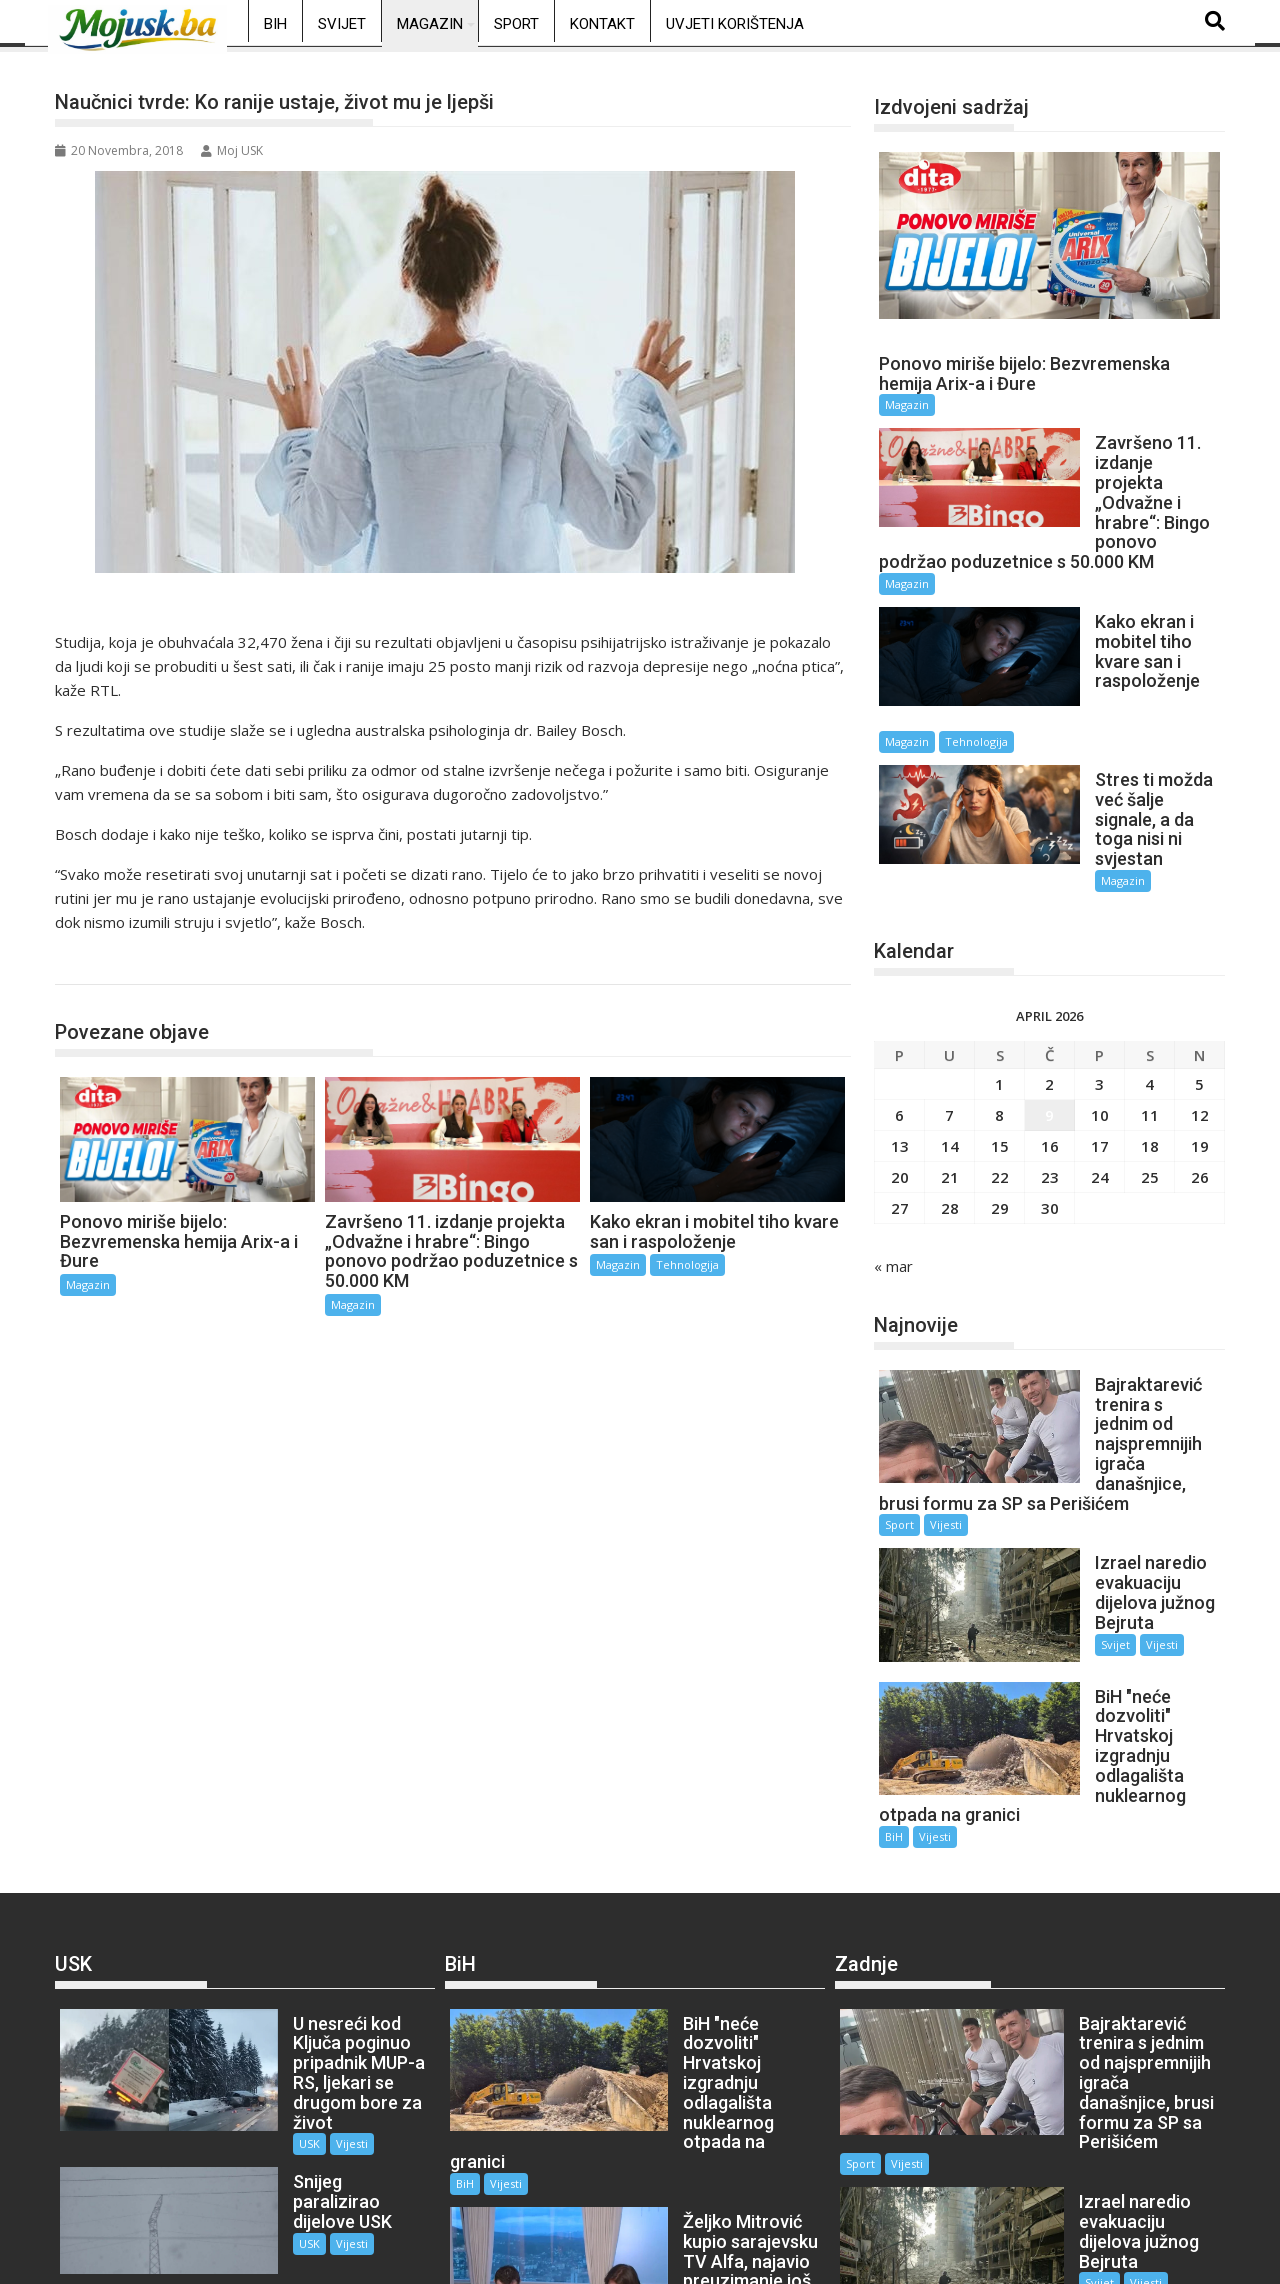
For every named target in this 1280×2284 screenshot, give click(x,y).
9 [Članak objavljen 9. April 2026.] (1049, 1003)
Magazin (430, 24)
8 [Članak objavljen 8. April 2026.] (999, 1003)
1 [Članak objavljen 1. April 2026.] (999, 972)
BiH (275, 24)
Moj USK (232, 150)
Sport (516, 24)
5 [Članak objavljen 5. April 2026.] (1199, 972)
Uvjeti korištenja (735, 24)
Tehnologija (687, 1264)
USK (250, 1902)
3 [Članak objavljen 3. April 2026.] (1099, 972)
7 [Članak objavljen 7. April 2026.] (949, 1003)
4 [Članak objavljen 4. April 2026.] (1149, 972)
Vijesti (946, 1393)
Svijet (342, 24)
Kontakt (602, 24)
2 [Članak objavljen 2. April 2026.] (1049, 972)
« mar (893, 1154)
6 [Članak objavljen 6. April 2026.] (899, 1003)
